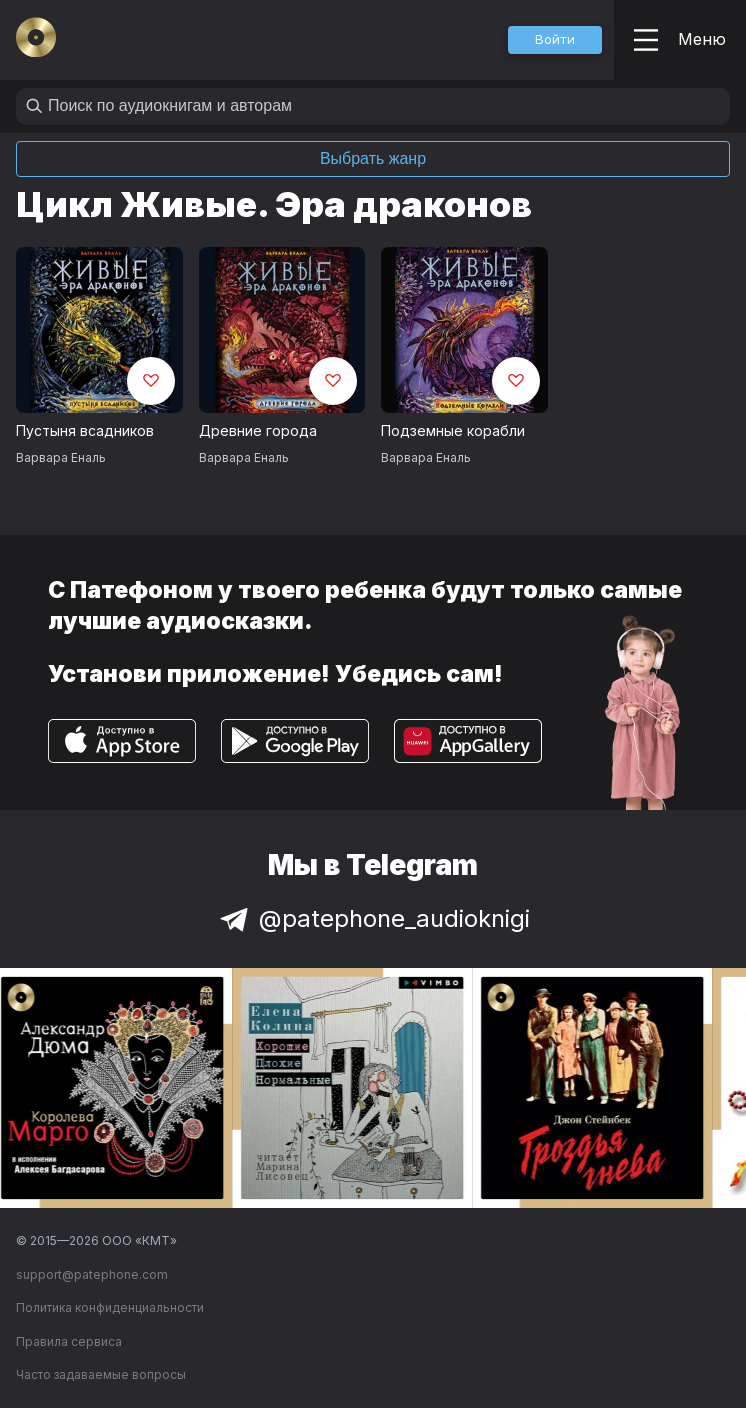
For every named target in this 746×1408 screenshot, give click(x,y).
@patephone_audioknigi (373, 918)
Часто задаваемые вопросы (101, 1374)
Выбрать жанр (373, 158)
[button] (555, 40)
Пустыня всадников (85, 430)
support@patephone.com (92, 1274)
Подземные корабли (453, 430)
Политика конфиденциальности (110, 1307)
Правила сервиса (69, 1341)
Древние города (258, 430)
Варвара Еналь (61, 457)
